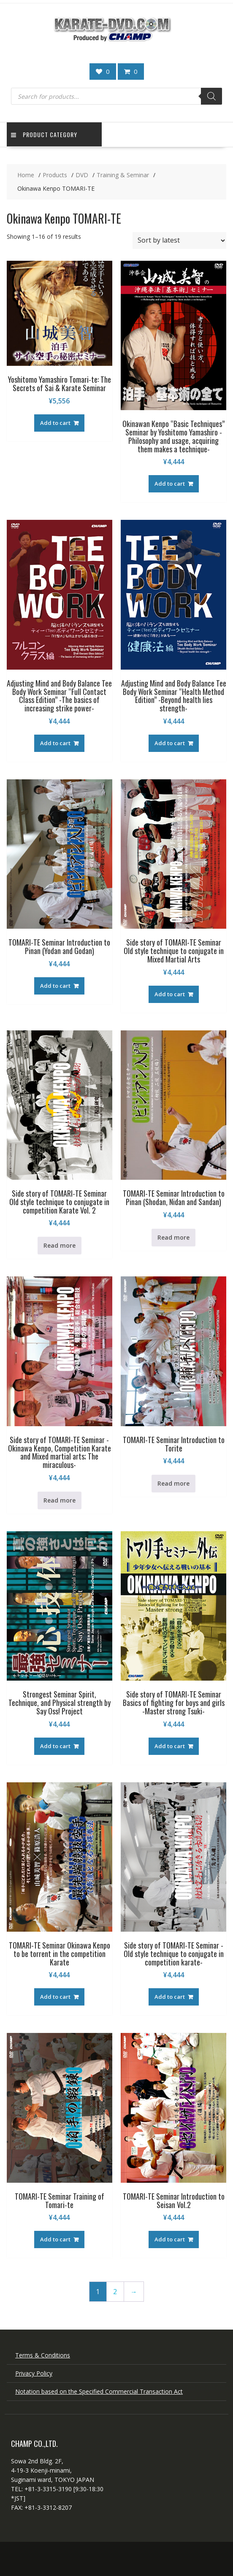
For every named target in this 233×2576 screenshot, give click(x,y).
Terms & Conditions (42, 2355)
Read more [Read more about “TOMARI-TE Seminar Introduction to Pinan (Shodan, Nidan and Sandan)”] (173, 1237)
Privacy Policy (33, 2373)
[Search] (211, 96)
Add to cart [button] (55, 423)
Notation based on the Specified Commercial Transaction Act (99, 2391)
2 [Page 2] (115, 2291)
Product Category (44, 134)
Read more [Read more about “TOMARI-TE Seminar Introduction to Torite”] (173, 1483)
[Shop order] (179, 240)
